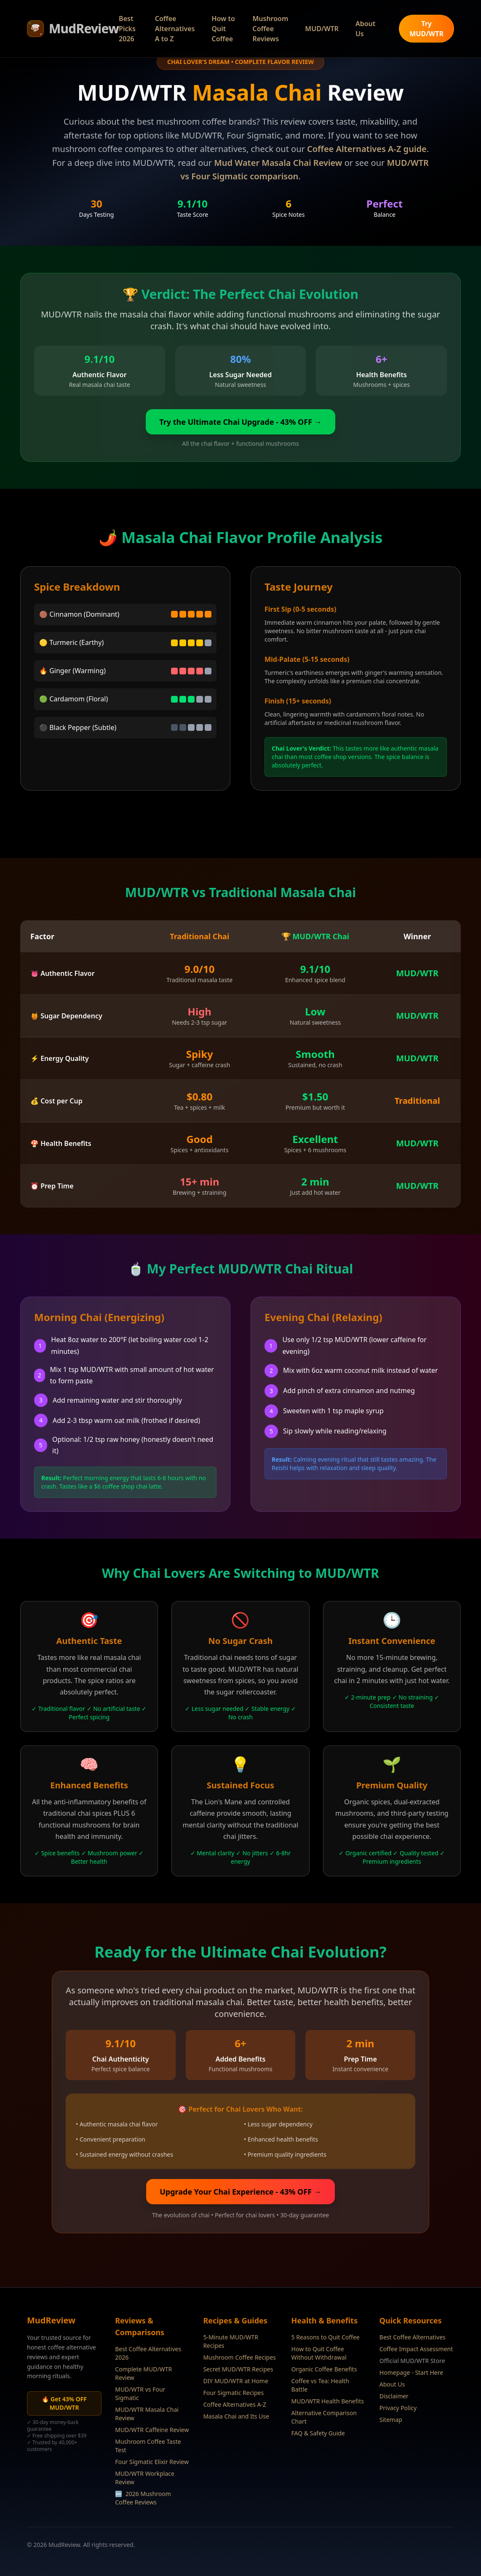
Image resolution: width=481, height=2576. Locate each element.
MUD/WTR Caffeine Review (152, 2430)
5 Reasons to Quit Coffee (325, 2337)
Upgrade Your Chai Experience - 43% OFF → (240, 2192)
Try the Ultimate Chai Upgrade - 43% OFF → (240, 422)
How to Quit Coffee (223, 28)
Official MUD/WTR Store (412, 2361)
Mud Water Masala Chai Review (278, 162)
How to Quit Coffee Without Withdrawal (319, 2353)
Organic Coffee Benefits (324, 2369)
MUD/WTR (322, 28)
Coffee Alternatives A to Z (175, 28)
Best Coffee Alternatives (412, 2337)
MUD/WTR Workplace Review (144, 2477)
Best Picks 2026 (127, 28)
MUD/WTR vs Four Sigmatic (140, 2393)
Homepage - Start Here (411, 2372)
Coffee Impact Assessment (416, 2349)
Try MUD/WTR (426, 28)
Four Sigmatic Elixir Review (152, 2462)
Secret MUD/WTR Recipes (238, 2369)
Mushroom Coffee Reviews (270, 28)
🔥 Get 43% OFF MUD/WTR (64, 2403)
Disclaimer (394, 2396)
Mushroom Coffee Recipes (239, 2357)
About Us (365, 28)
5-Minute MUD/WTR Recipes (230, 2341)
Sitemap (390, 2420)
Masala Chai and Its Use (236, 2416)
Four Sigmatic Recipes (233, 2393)
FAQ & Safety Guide (318, 2433)
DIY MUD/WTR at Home (235, 2381)
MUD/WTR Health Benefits (327, 2401)
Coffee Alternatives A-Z (234, 2404)
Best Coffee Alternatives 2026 (148, 2353)
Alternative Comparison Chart (324, 2417)
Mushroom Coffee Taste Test (148, 2445)
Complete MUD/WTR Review (143, 2373)
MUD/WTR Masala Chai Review (147, 2414)
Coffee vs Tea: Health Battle (320, 2385)
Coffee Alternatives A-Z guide (367, 149)
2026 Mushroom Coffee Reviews (143, 2498)
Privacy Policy (398, 2408)
